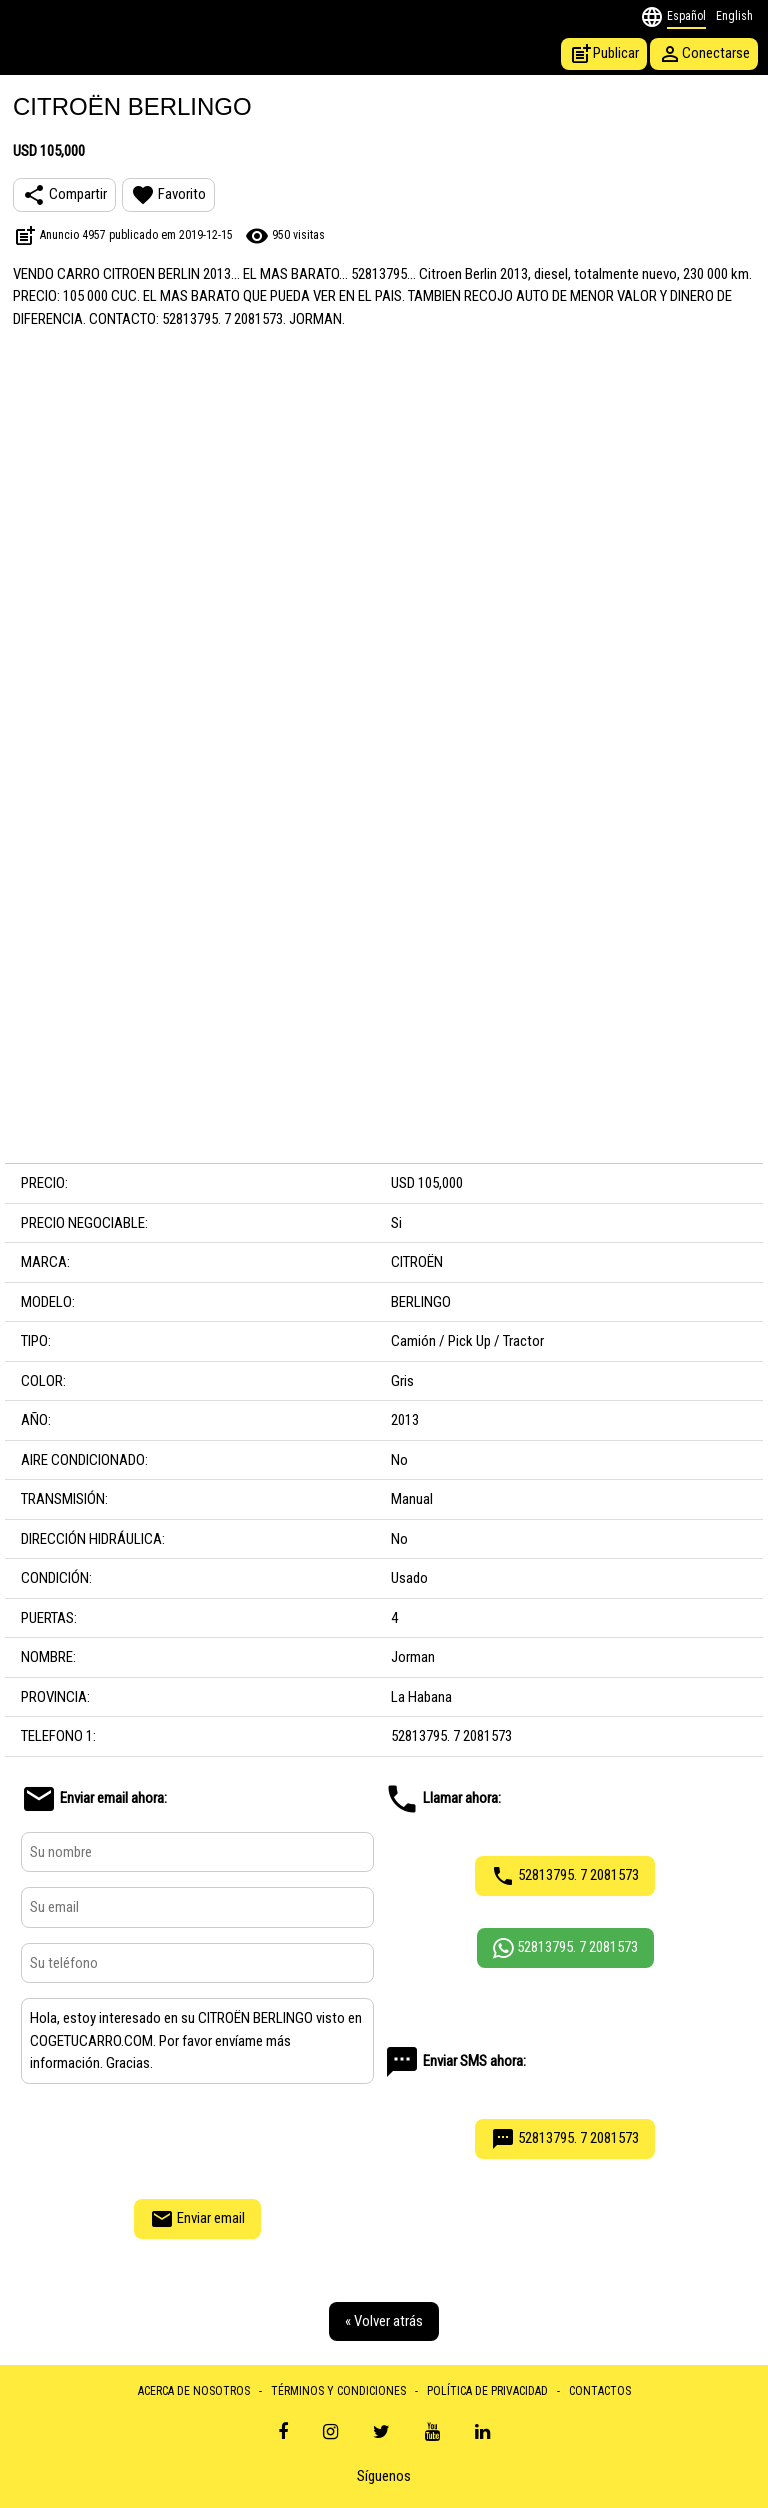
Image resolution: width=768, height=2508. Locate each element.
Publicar (604, 54)
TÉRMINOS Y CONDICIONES (338, 2391)
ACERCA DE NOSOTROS (194, 2391)
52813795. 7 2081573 (565, 1876)
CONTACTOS (600, 2391)
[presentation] (197, 2139)
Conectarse (704, 54)
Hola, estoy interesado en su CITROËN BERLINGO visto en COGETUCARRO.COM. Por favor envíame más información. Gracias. (197, 2041)
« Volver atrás (384, 2321)
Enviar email (197, 2219)
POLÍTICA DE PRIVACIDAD (487, 2391)
